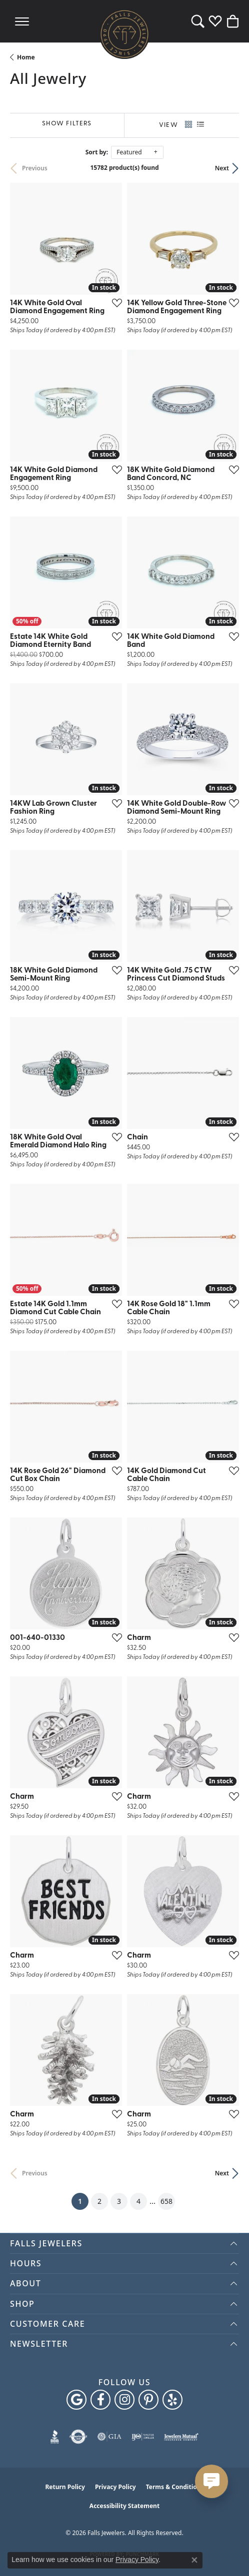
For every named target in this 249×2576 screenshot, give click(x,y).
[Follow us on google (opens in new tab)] (76, 2400)
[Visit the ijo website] (143, 2436)
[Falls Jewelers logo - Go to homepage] (124, 34)
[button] (198, 21)
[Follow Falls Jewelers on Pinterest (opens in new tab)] (148, 2400)
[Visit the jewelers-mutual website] (181, 2436)
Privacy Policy (115, 2487)
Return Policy (65, 2487)
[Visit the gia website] (110, 2436)
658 (166, 2201)
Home (26, 57)
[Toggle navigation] (22, 21)
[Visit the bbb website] (54, 2436)
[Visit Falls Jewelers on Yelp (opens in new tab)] (172, 2400)
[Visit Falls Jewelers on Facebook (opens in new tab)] (100, 2400)
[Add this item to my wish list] (114, 303)
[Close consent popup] (195, 2560)
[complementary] (226, 2553)
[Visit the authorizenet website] (78, 2436)
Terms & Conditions (175, 2487)
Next (222, 168)
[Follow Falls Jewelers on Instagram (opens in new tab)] (124, 2400)
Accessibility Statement (125, 2506)
